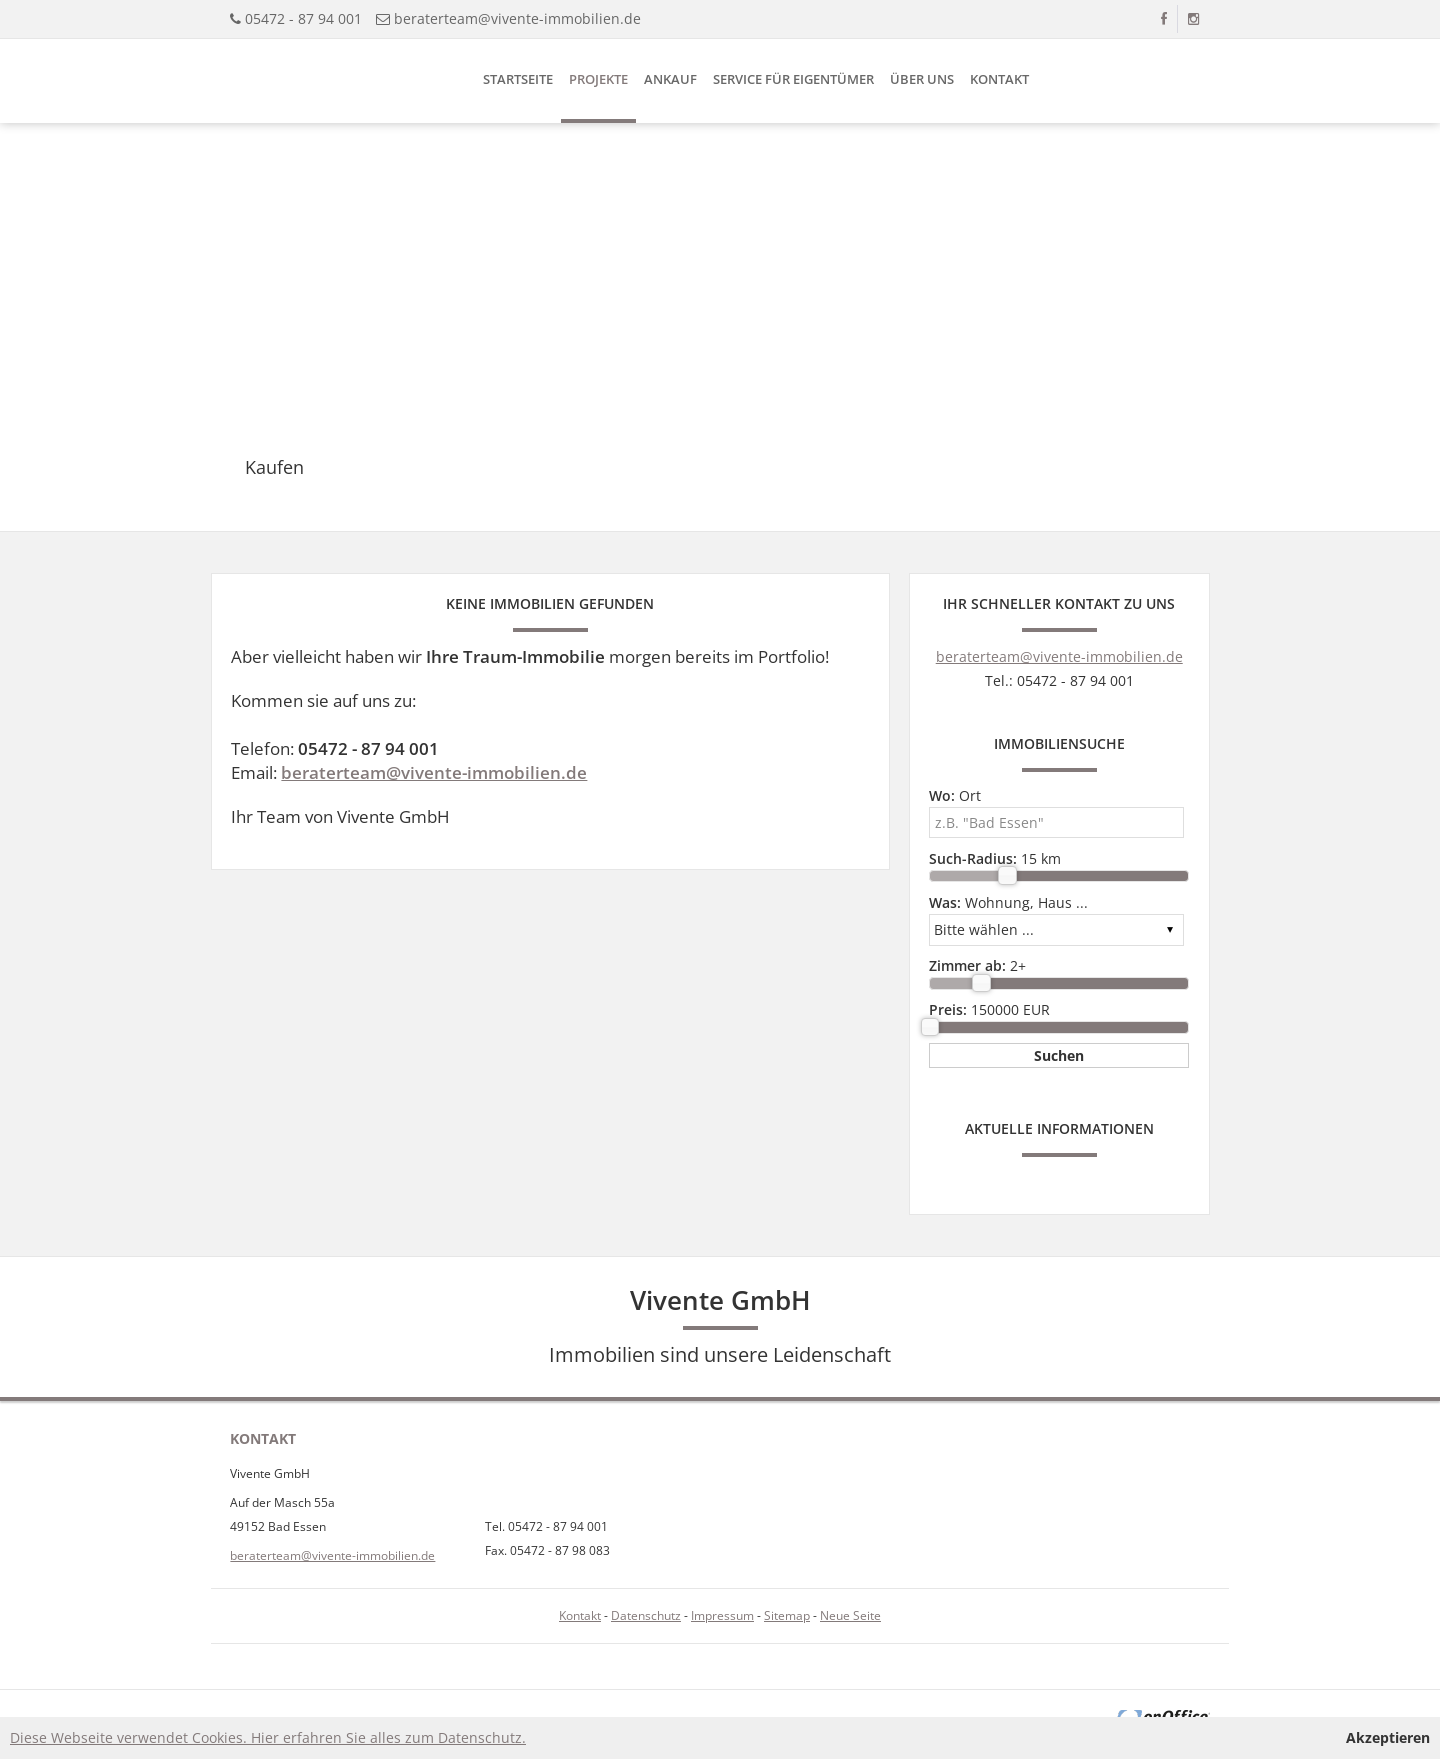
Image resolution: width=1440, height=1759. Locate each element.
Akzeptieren (1388, 1737)
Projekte (598, 79)
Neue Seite (850, 1615)
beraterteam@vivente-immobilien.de (517, 18)
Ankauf (670, 79)
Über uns (922, 79)
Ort (955, 795)
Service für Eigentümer (793, 79)
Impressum (722, 1615)
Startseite (518, 79)
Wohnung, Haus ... (1008, 902)
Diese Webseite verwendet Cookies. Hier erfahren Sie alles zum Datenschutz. (268, 1737)
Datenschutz (646, 1615)
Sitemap (787, 1615)
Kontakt (999, 79)
